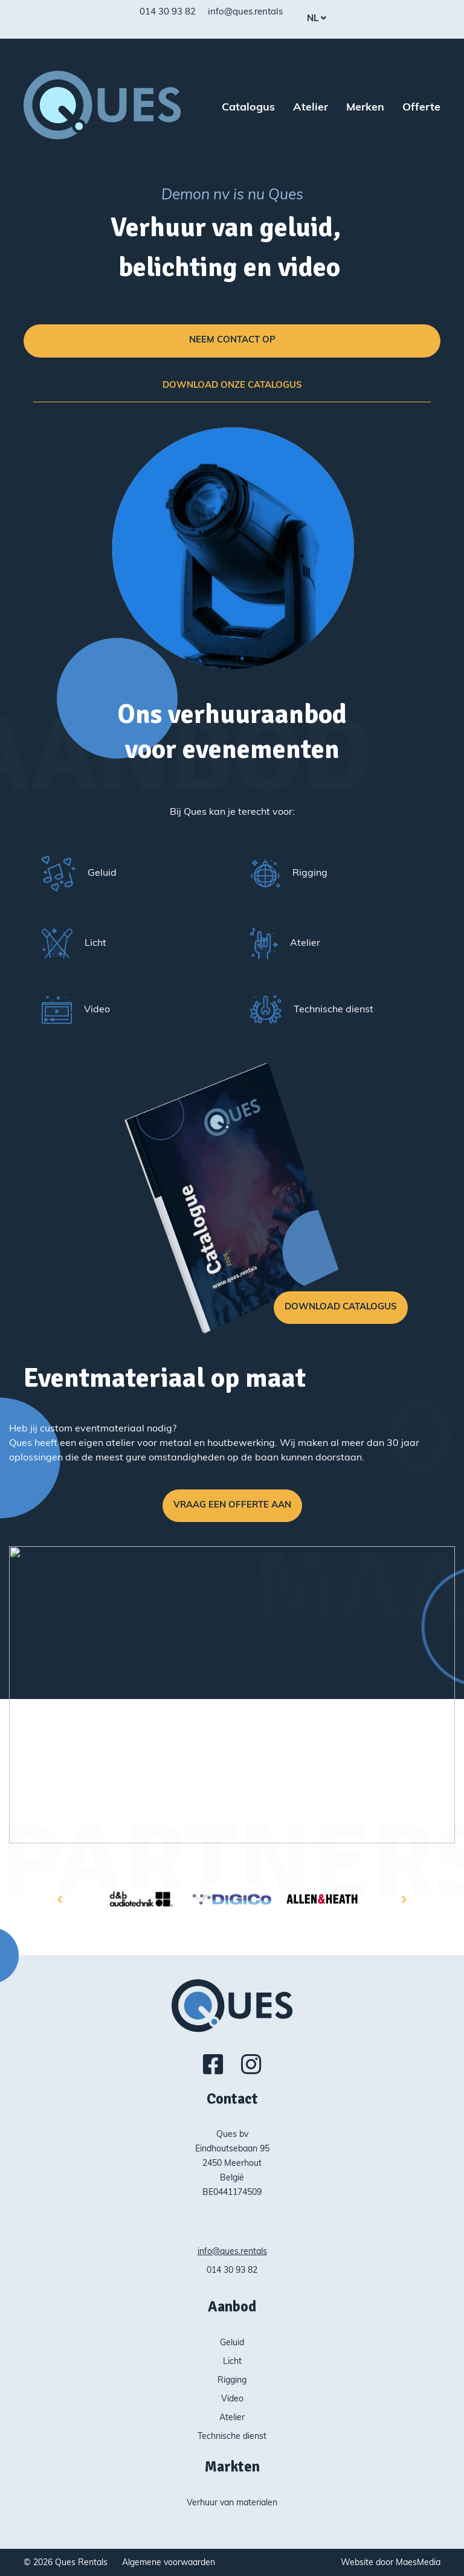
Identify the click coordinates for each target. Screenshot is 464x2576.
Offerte (421, 108)
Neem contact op (232, 340)
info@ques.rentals (245, 12)
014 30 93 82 (168, 12)
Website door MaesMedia (390, 2563)
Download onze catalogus (232, 385)
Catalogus (248, 108)
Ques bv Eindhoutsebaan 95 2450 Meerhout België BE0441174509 (232, 2163)
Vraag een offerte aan (232, 1505)
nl (314, 19)
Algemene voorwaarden (168, 2563)
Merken (365, 108)
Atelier (310, 108)
